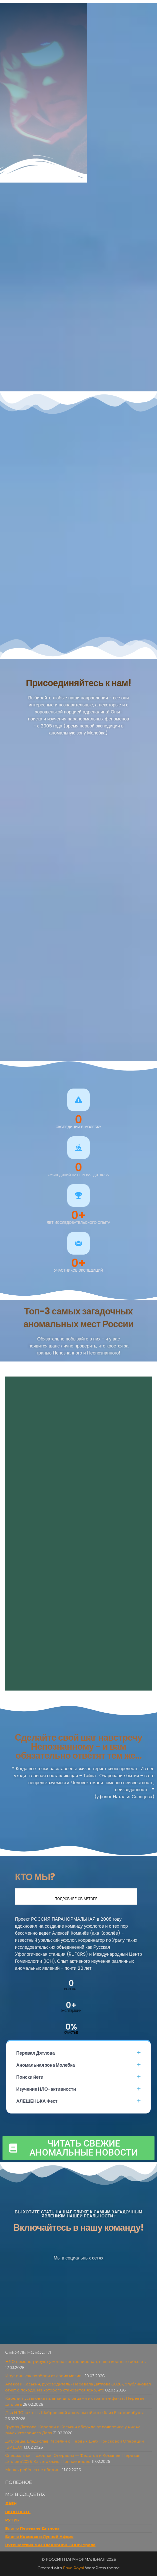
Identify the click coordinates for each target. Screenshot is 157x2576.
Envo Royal (73, 2567)
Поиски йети (30, 2077)
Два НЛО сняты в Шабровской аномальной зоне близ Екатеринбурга (74, 2412)
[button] (78, 2053)
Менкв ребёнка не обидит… (33, 2469)
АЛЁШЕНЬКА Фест (37, 2101)
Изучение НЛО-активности (46, 2089)
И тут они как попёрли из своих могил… (44, 2375)
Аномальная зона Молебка (45, 2065)
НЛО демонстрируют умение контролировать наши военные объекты (75, 2361)
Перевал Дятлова (35, 2053)
